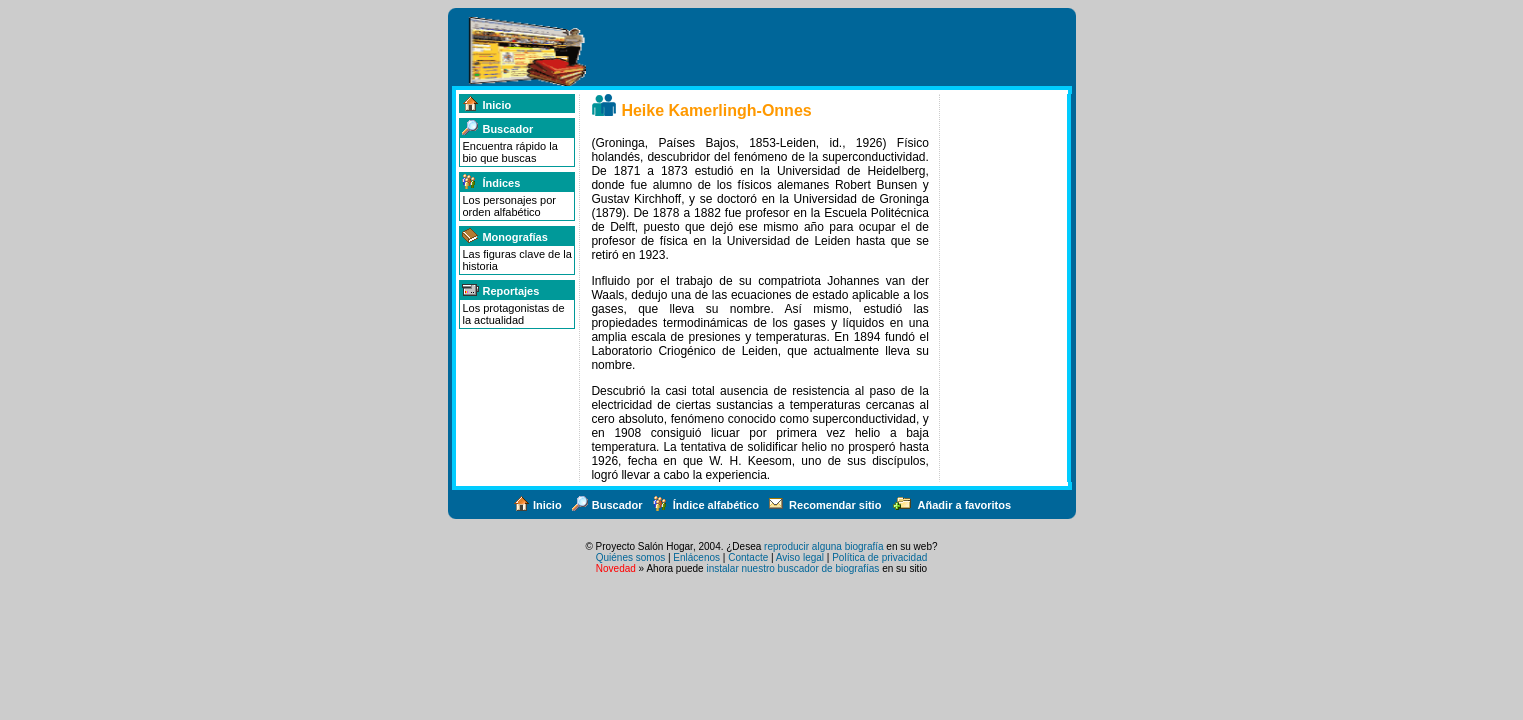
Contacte (748, 557)
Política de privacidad (879, 557)
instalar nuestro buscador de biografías (792, 568)
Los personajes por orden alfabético (509, 206)
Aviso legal (800, 557)
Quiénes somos (630, 557)
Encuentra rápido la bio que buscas (509, 152)
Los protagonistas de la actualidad (513, 314)
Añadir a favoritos (951, 505)
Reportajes (500, 291)
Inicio (486, 105)
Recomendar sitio (824, 505)
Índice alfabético (705, 505)
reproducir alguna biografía (824, 546)
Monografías (504, 237)
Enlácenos (696, 557)
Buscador (497, 129)
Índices (490, 183)
